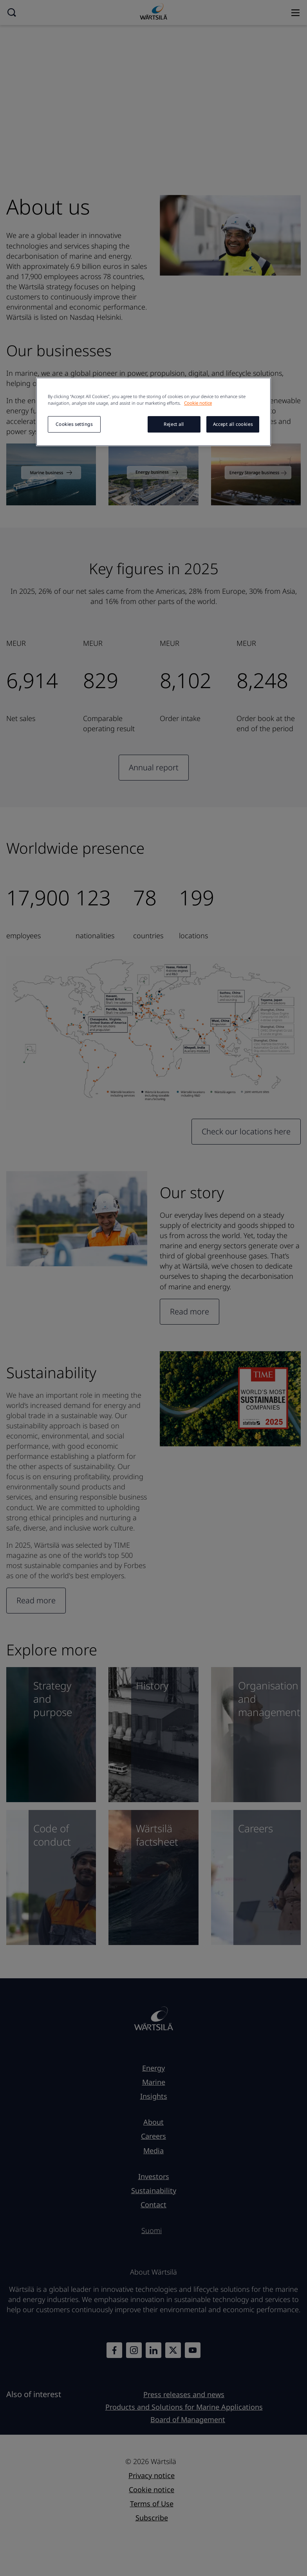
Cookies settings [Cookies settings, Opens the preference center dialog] (74, 424)
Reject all (174, 424)
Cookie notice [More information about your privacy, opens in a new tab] (198, 403)
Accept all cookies (233, 424)
